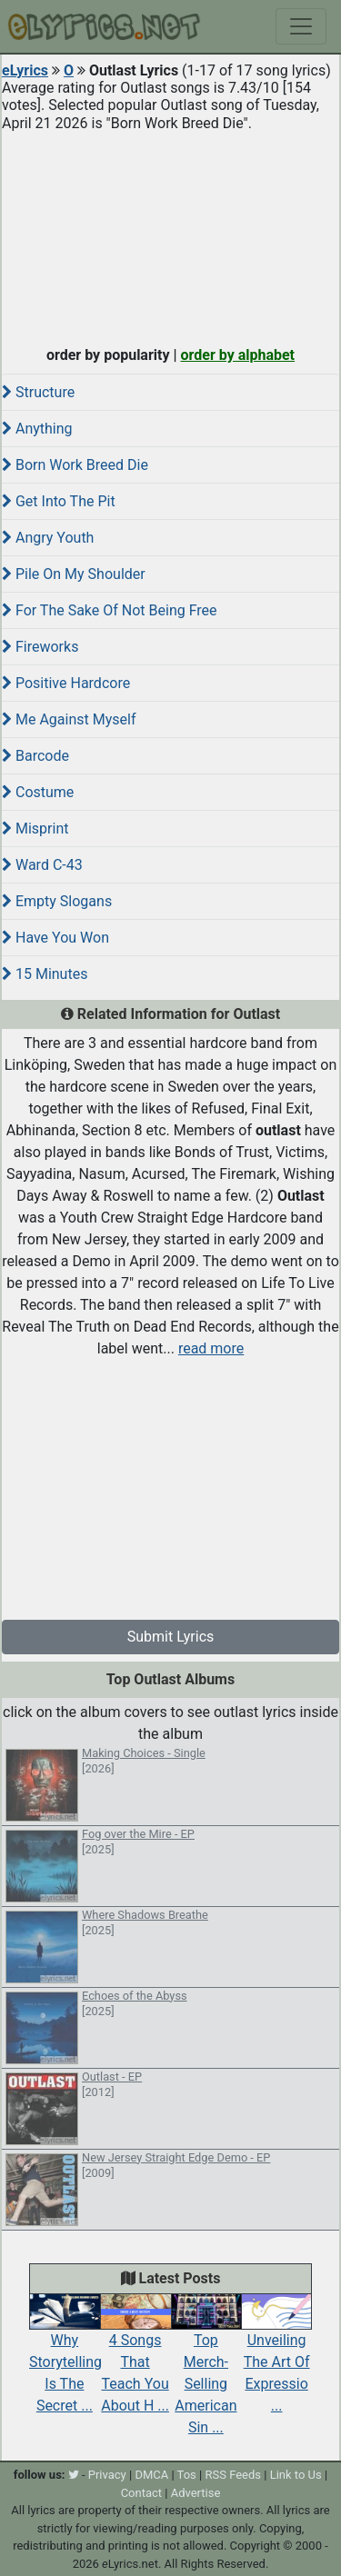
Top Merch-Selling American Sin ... (206, 2368)
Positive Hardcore (66, 683)
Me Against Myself (68, 719)
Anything (37, 428)
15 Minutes (44, 974)
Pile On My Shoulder (73, 574)
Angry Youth (48, 537)
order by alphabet (237, 355)
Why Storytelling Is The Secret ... (65, 2357)
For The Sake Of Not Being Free (109, 610)
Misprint (35, 828)
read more (211, 1348)
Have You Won (55, 937)
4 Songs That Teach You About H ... (135, 2357)
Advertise (196, 2493)
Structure (38, 392)
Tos (186, 2474)
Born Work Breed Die (75, 465)
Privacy (107, 2474)
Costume (38, 792)
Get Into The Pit (58, 501)
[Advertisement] (170, 234)
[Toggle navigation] (301, 26)
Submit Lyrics (171, 1636)
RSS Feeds (233, 2474)
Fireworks (40, 646)
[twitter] (73, 2474)
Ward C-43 (42, 865)
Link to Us (296, 2474)
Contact (141, 2493)
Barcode (35, 755)
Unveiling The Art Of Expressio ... (276, 2357)
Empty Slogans (57, 901)
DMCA (151, 2474)
